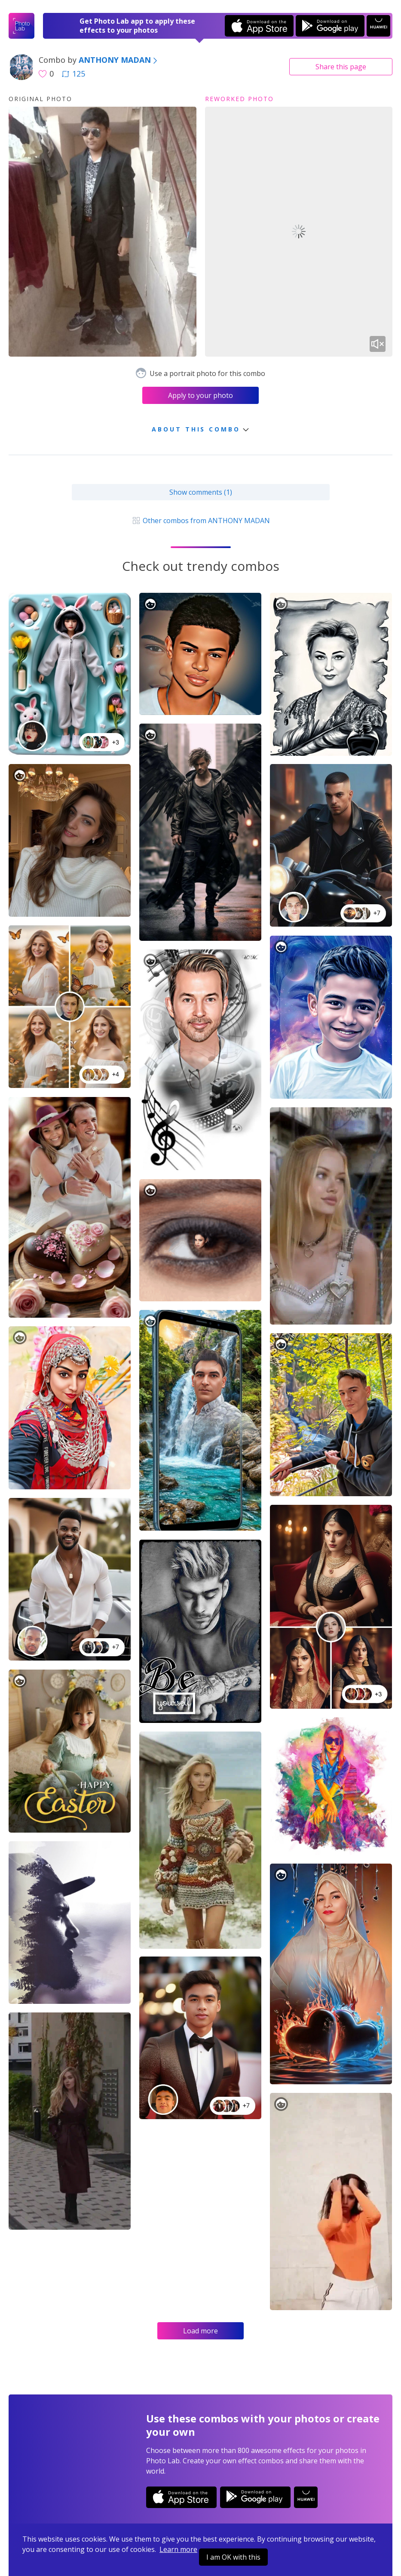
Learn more (178, 2549)
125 (73, 73)
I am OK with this (233, 2557)
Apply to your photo (200, 395)
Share (340, 66)
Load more (200, 2331)
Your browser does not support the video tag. (299, 232)
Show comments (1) (200, 492)
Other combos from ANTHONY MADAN (200, 520)
